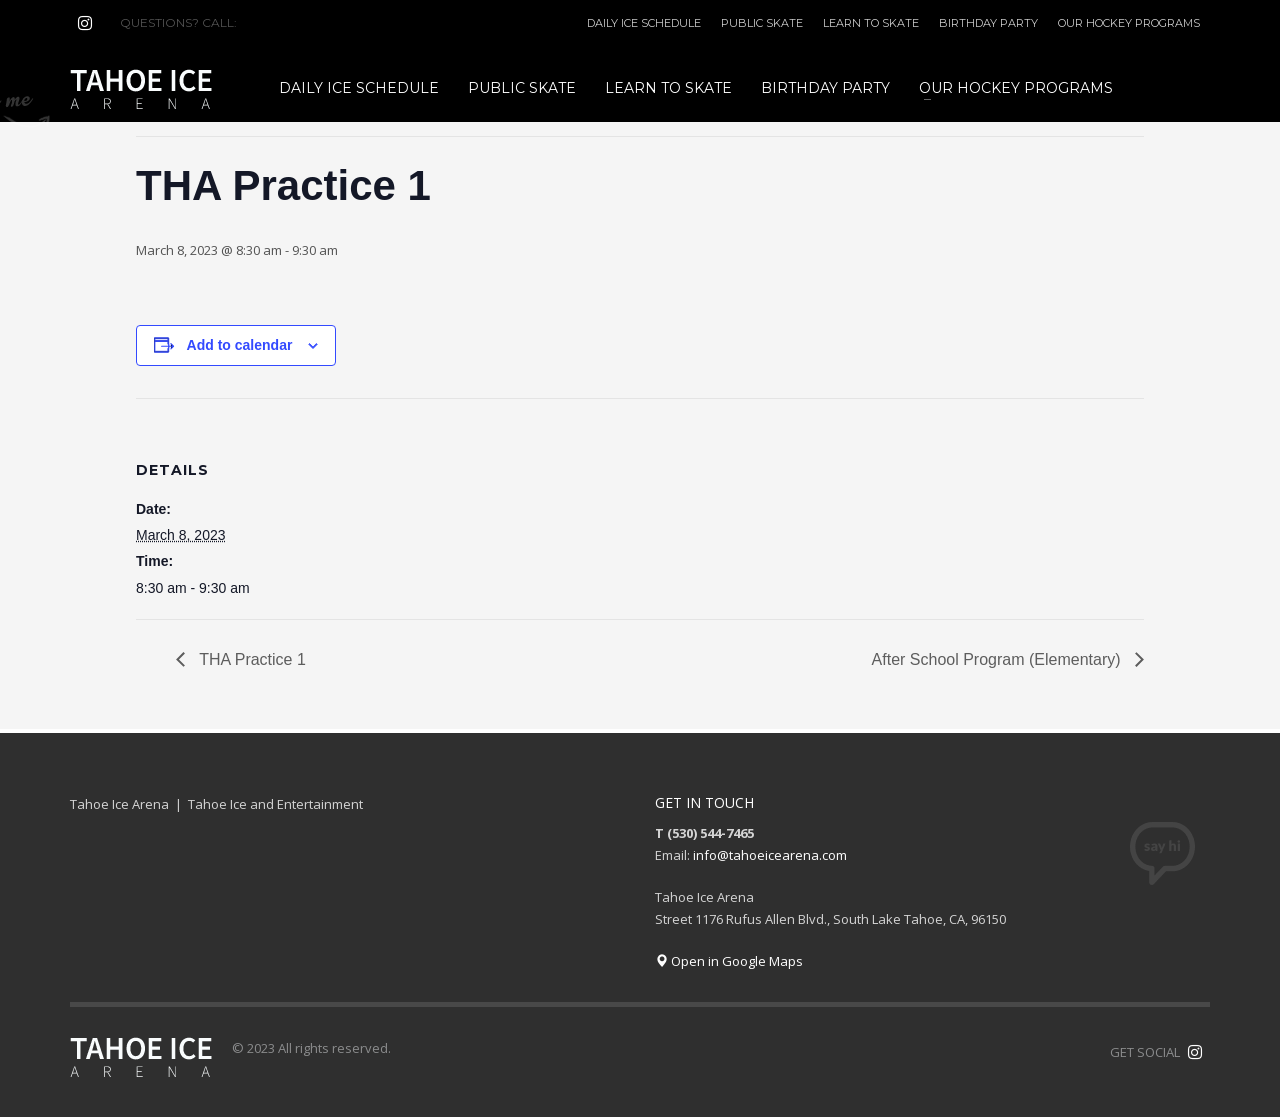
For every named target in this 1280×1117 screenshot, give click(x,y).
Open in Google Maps (729, 961)
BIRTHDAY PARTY (988, 23)
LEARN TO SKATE (871, 23)
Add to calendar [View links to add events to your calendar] (240, 345)
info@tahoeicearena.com (770, 855)
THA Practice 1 (250, 659)
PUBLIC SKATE (762, 23)
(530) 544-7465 (288, 22)
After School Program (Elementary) (998, 659)
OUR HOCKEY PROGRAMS (1129, 23)
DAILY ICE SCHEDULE (644, 23)
